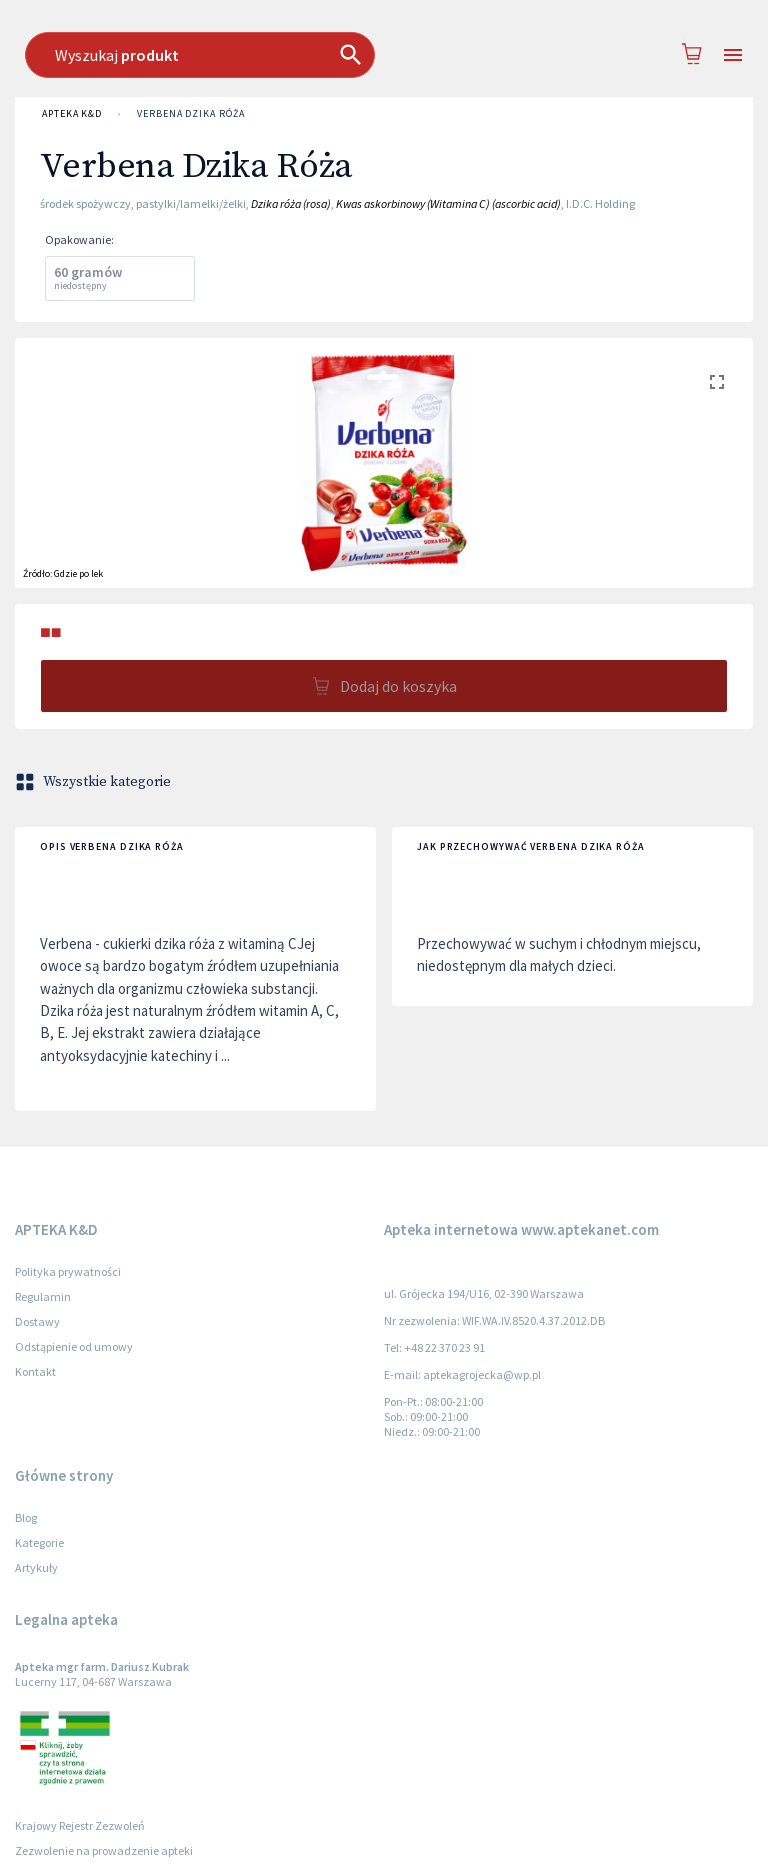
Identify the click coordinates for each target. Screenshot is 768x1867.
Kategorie (39, 1542)
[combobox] (375, 55)
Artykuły (36, 1567)
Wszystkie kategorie (95, 782)
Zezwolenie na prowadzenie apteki (104, 1850)
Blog (26, 1517)
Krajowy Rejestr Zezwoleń (80, 1825)
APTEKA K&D (72, 114)
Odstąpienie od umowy (74, 1346)
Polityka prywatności (68, 1271)
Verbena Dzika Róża (190, 114)
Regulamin (43, 1296)
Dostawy (37, 1321)
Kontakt (35, 1371)
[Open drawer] (733, 55)
